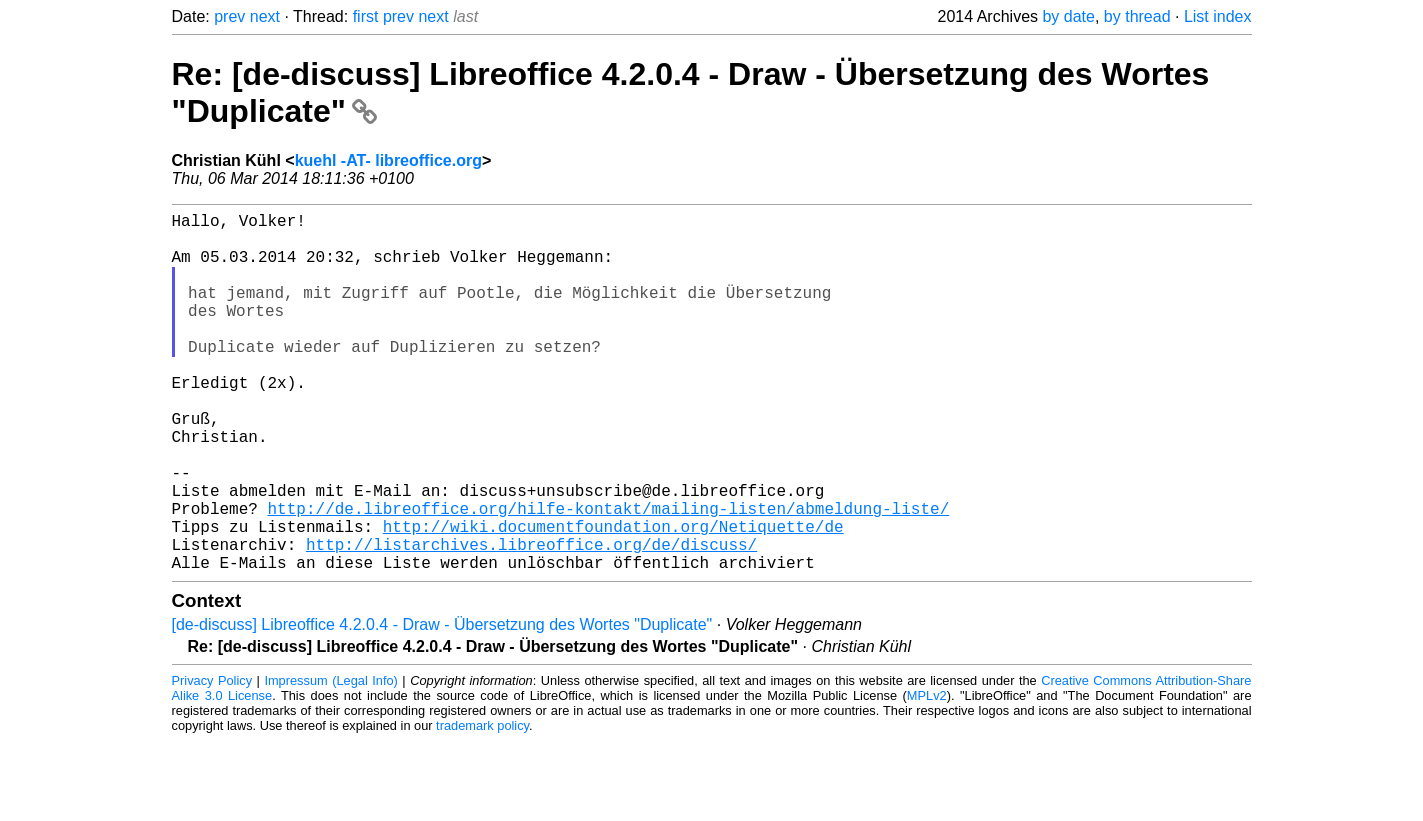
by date (1068, 16)
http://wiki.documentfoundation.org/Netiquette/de (613, 598)
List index (1218, 16)
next (265, 16)
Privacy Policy (212, 760)
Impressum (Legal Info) (330, 760)
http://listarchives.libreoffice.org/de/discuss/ (531, 620)
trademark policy (482, 805)
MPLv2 (927, 775)
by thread (1137, 16)
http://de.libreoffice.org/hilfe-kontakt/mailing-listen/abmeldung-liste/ (609, 576)
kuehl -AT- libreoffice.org (388, 160)
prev (229, 16)
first (366, 16)
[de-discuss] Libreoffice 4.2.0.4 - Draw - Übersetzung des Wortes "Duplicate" (442, 704)
